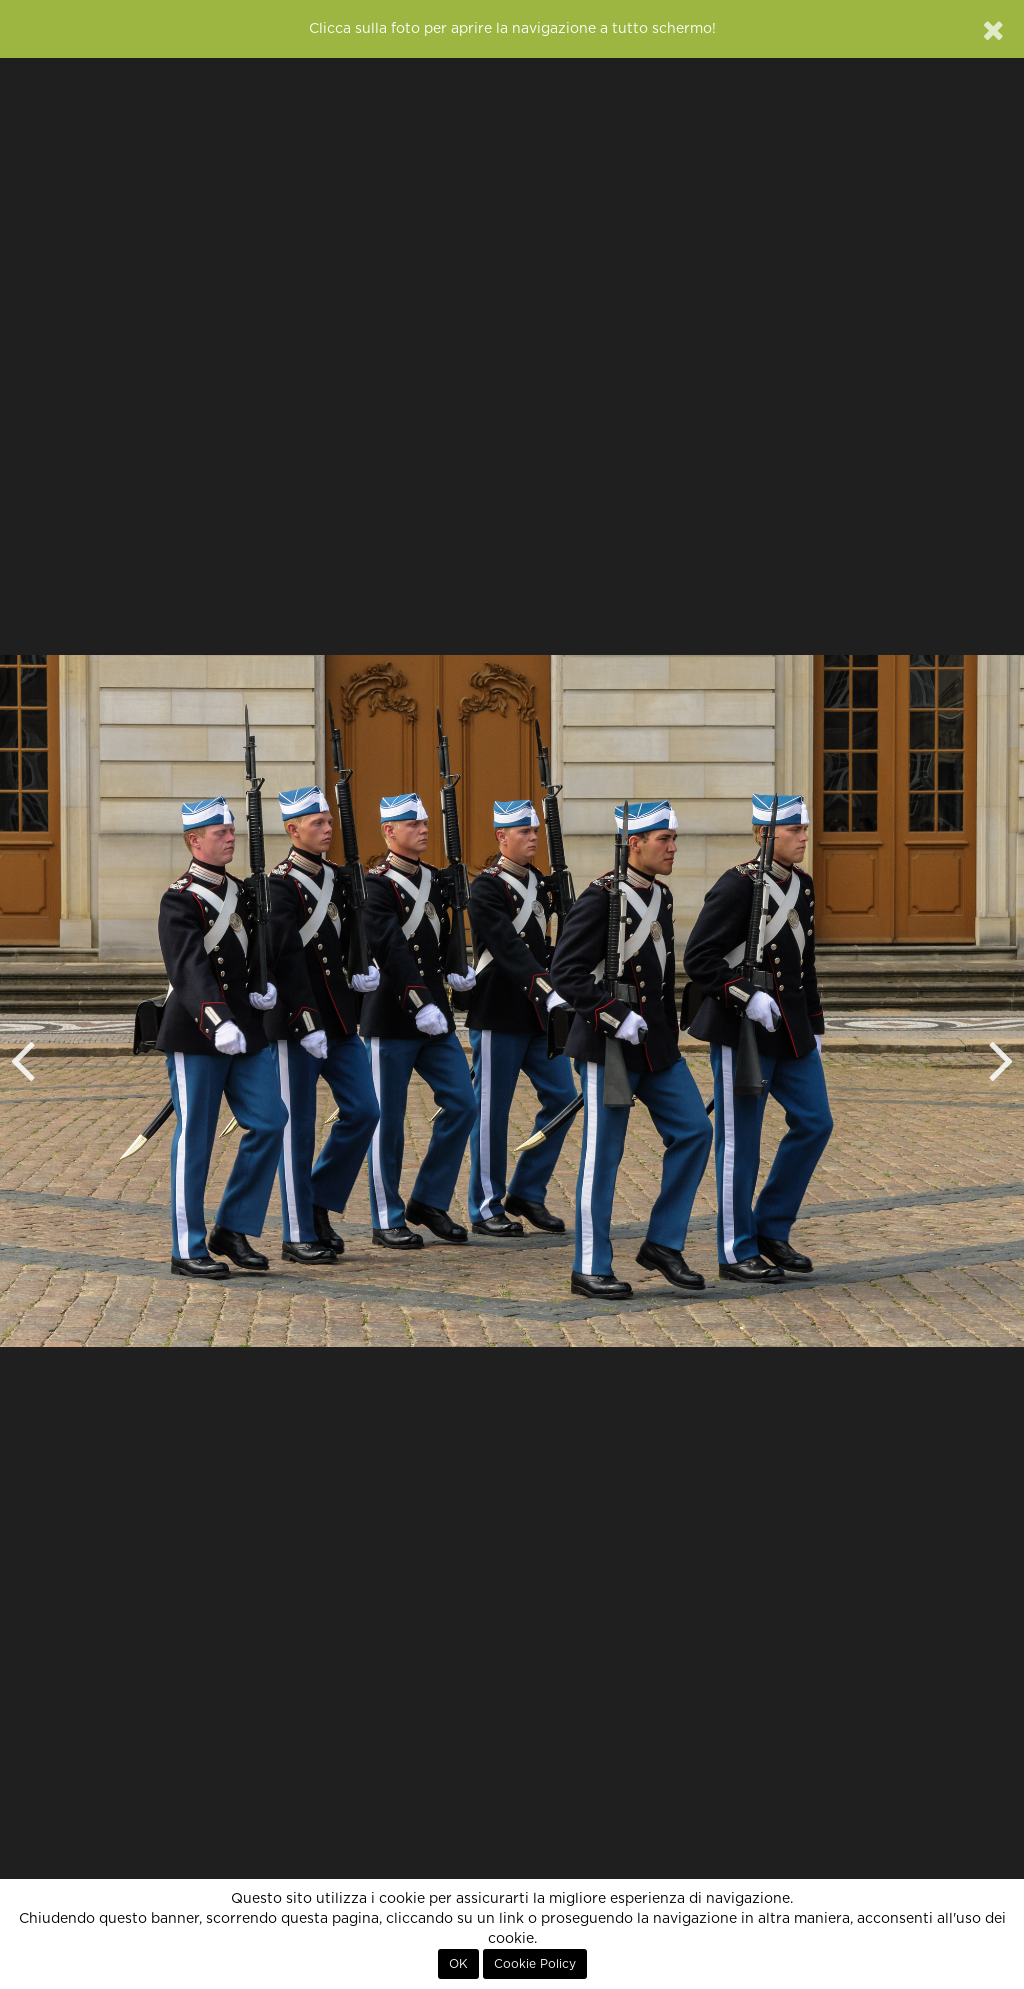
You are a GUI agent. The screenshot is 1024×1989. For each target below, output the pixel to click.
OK (458, 1964)
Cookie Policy (535, 1964)
